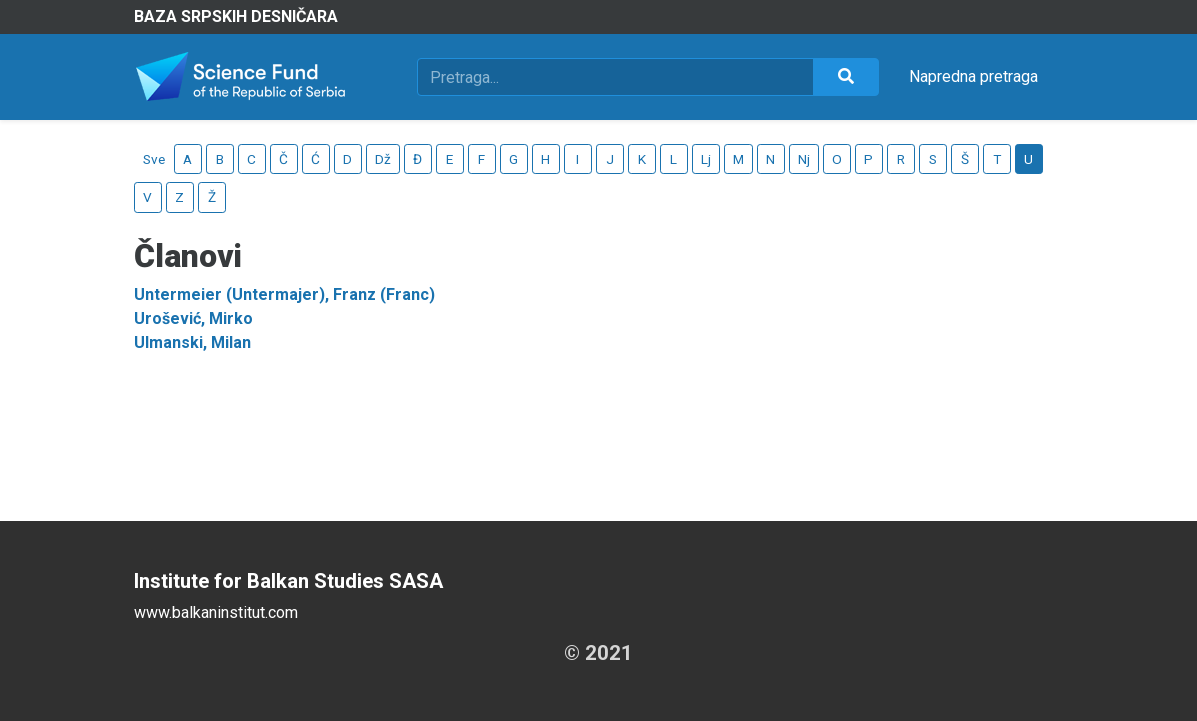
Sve (154, 159)
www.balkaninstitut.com (216, 612)
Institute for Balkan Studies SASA (288, 581)
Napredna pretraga (973, 76)
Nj (804, 159)
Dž (383, 159)
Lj (706, 159)
